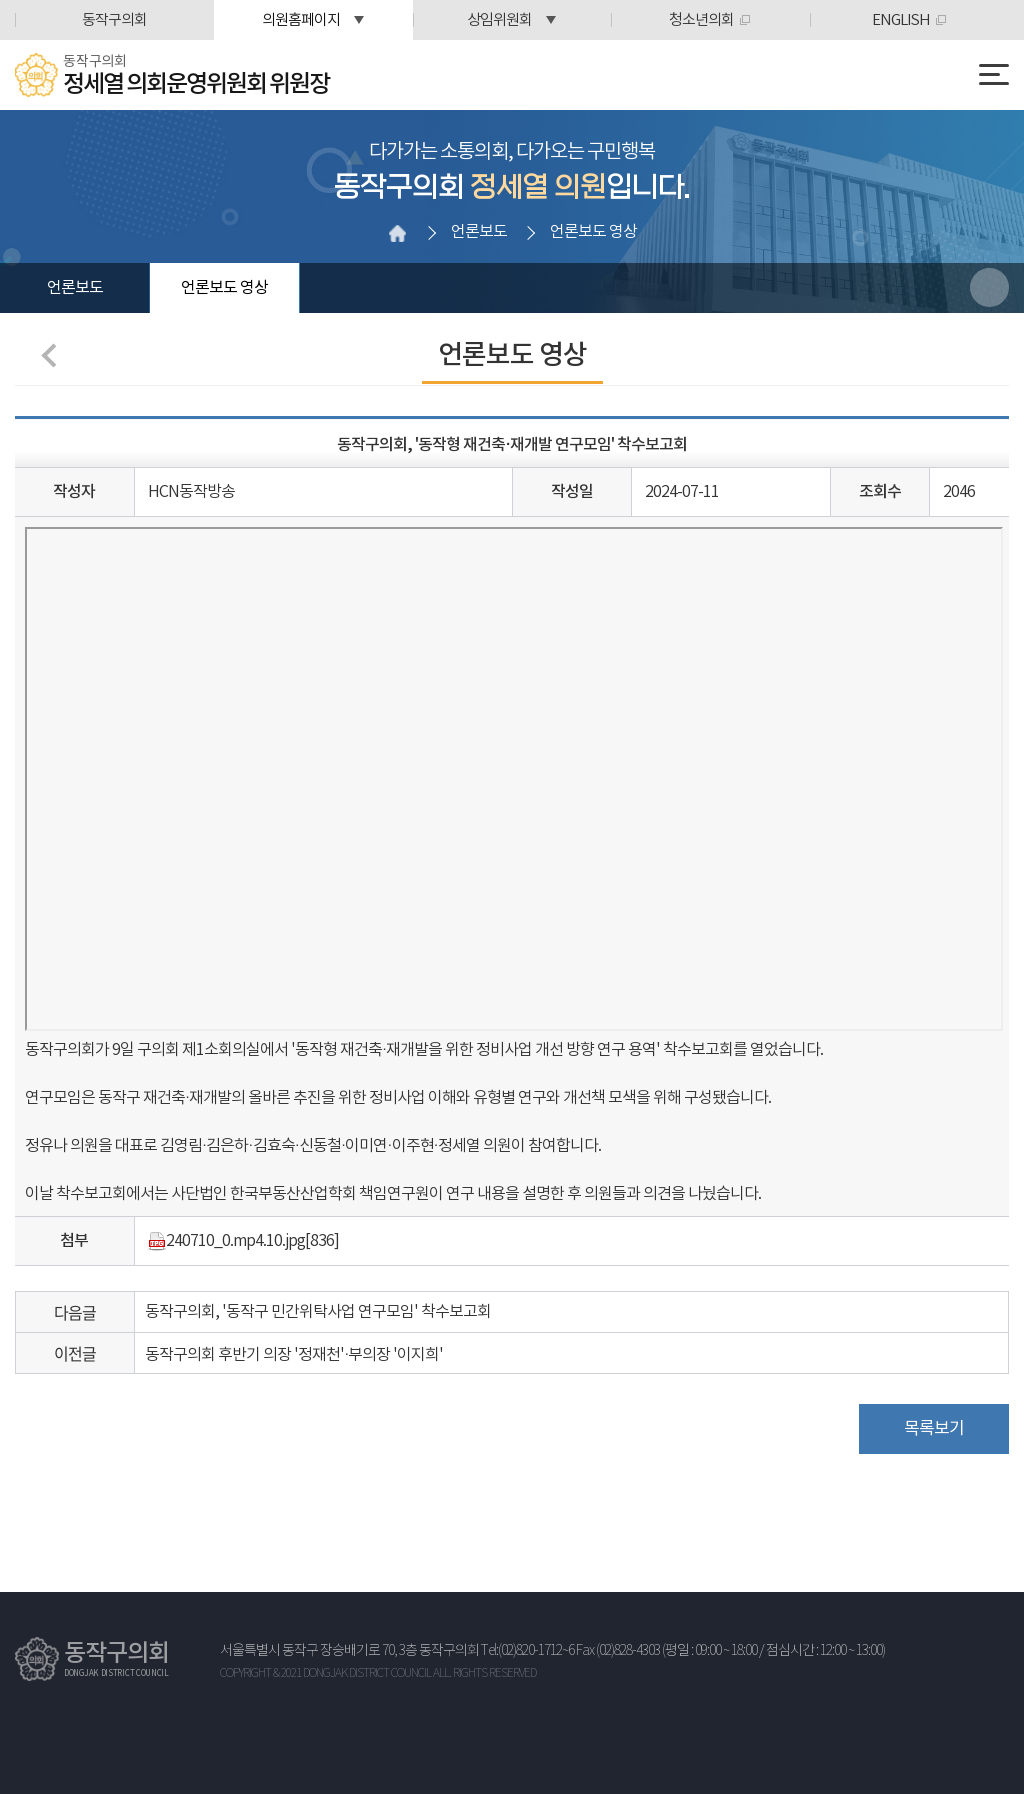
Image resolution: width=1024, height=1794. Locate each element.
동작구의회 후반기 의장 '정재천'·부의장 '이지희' (294, 1355)
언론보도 (75, 288)
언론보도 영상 (224, 288)
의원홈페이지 (301, 20)
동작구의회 (114, 20)
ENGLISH (901, 20)
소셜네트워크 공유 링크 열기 (989, 287)
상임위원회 (499, 20)
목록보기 (934, 1429)
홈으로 (398, 233)
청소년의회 (701, 20)
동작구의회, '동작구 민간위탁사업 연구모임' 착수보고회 (318, 1312)
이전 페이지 (53, 355)
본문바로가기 (0, 0)
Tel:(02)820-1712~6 (527, 1651)
